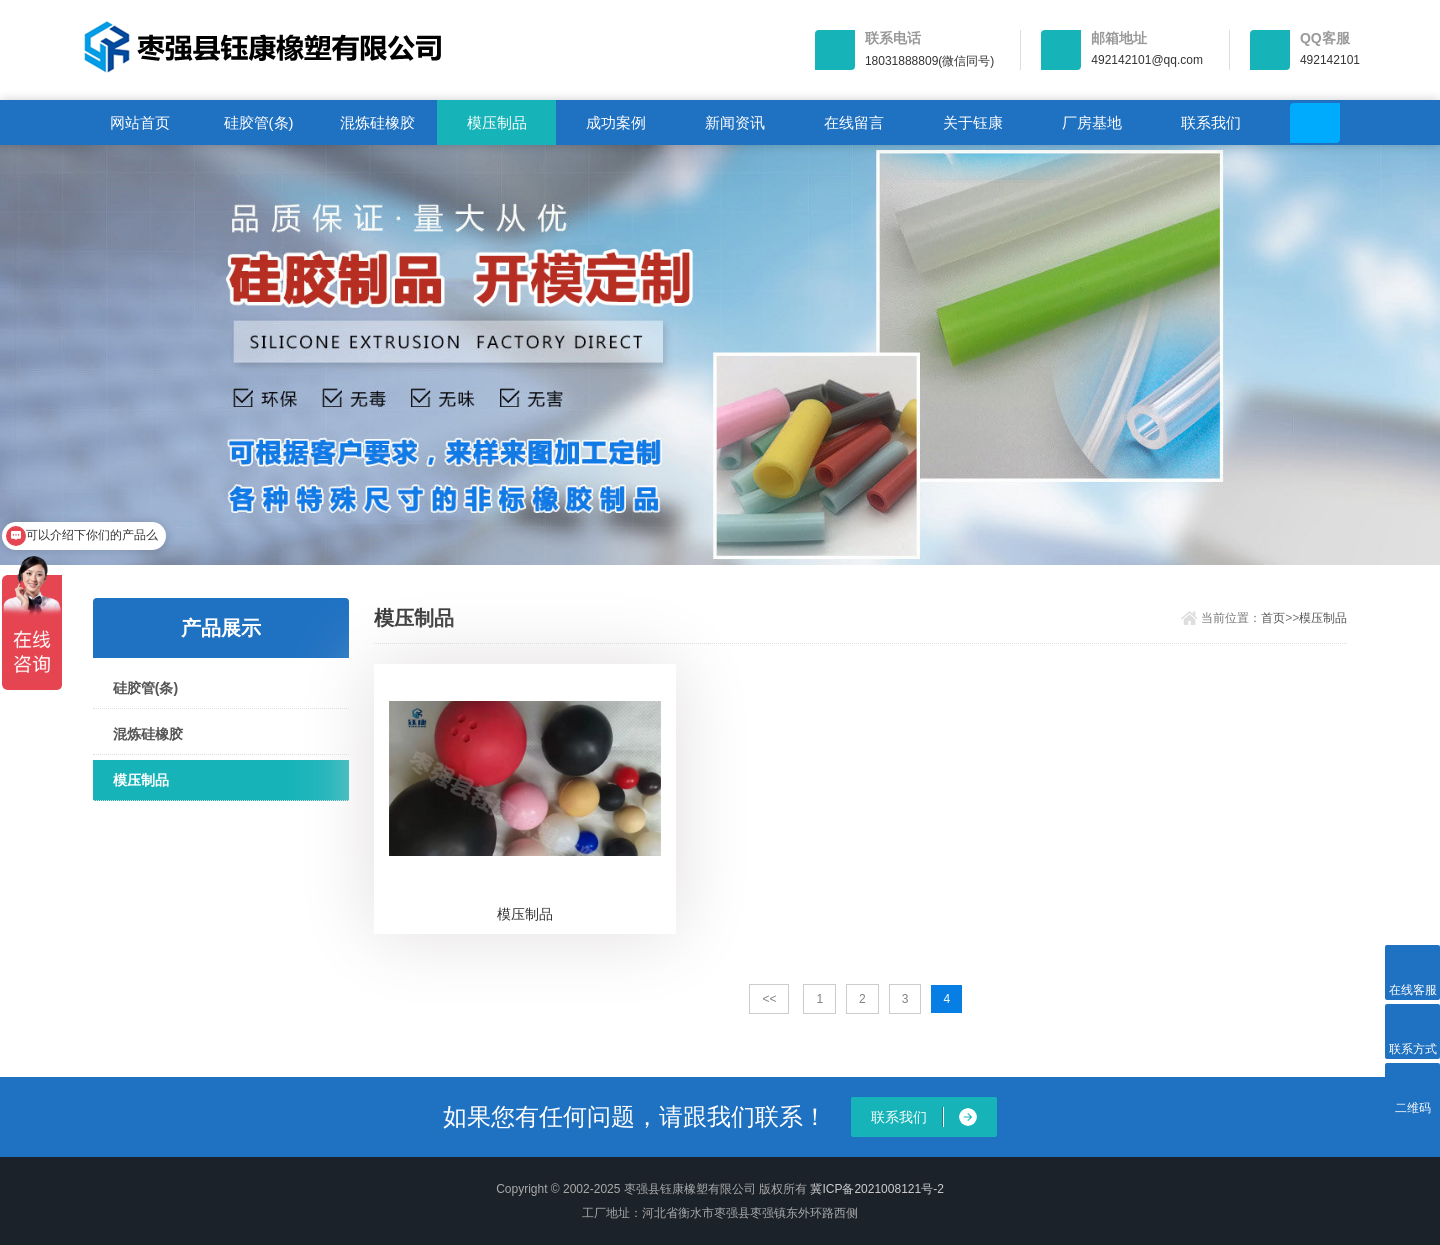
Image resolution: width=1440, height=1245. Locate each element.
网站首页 (140, 122)
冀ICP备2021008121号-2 (876, 1189)
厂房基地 (1092, 122)
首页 (1273, 618)
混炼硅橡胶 (377, 122)
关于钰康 (973, 122)
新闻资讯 (735, 122)
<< (769, 999)
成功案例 (616, 122)
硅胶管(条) (259, 122)
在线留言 (854, 122)
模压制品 (497, 122)
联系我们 (1211, 122)
